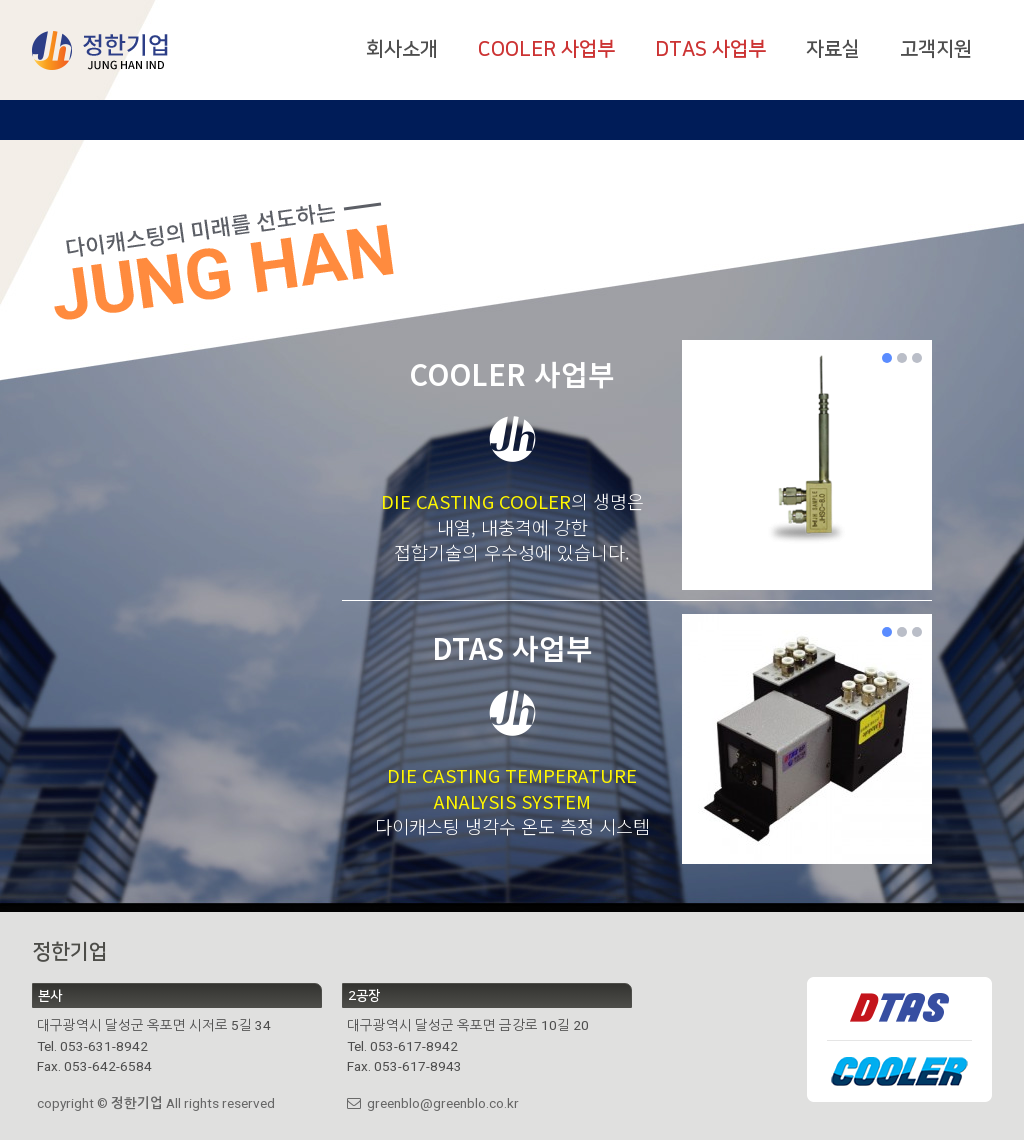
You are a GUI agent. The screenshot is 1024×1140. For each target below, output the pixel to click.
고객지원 (936, 49)
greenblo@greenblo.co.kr (433, 1103)
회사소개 (402, 49)
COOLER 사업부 (546, 49)
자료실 (833, 49)
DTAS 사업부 (710, 49)
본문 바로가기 (0, 0)
